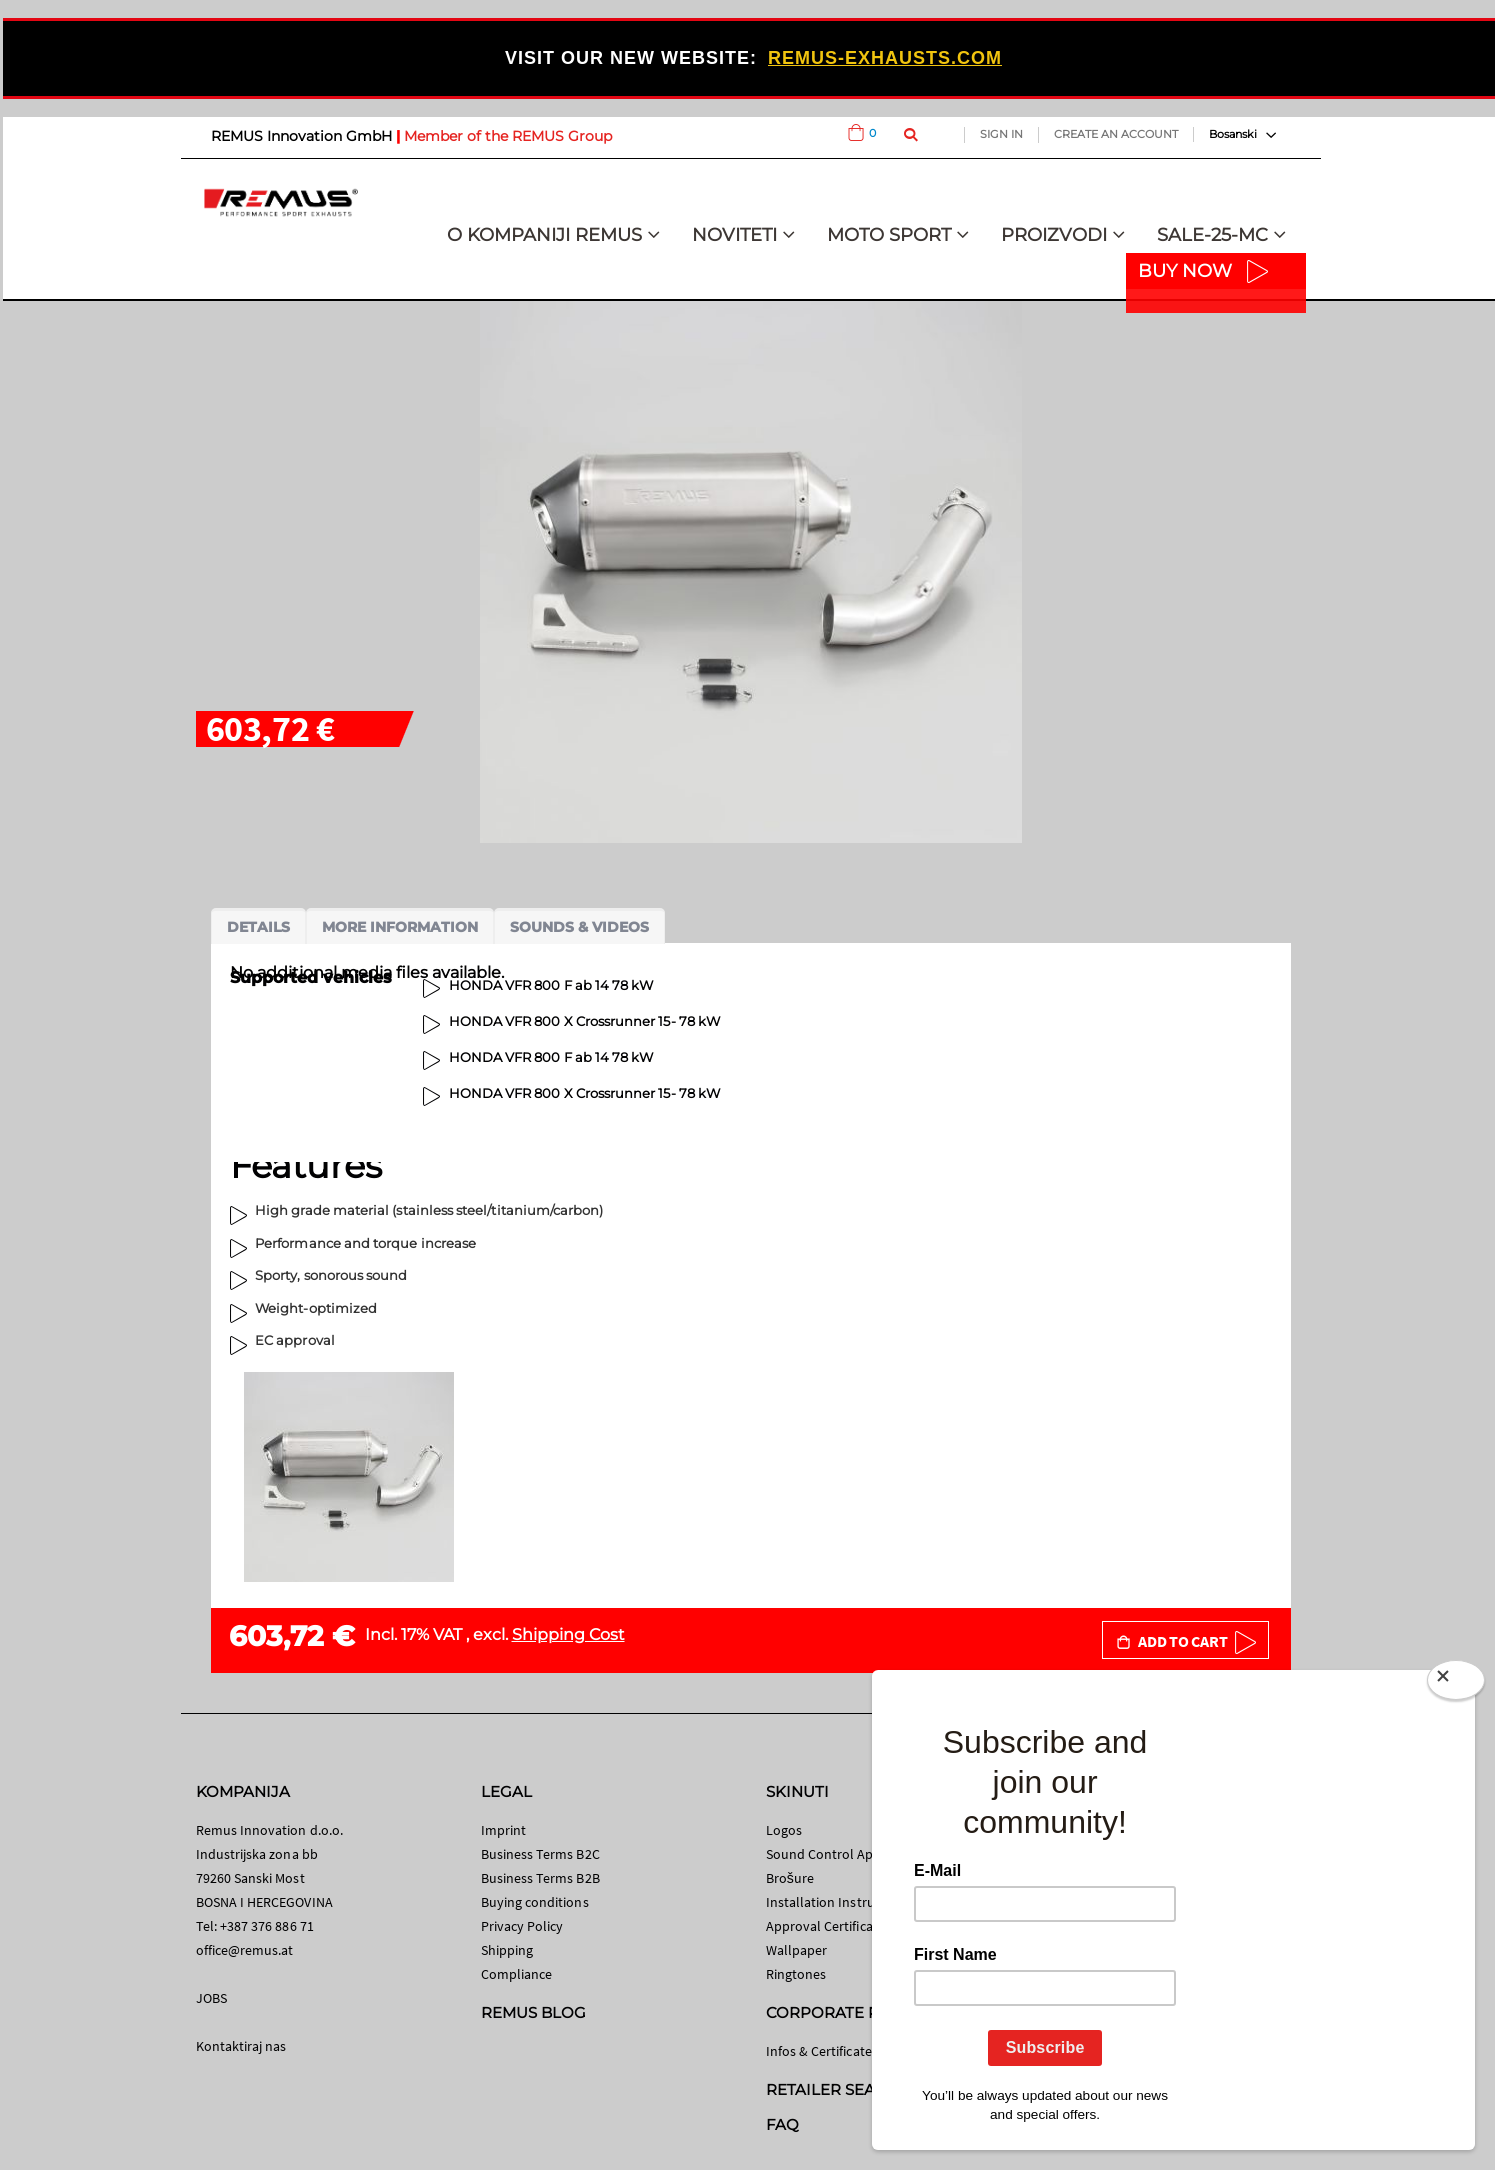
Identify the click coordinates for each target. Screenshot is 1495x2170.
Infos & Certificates (822, 2051)
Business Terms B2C (540, 1854)
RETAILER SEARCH (838, 2089)
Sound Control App (824, 1854)
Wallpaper (797, 1950)
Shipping (507, 1950)
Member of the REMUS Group (508, 136)
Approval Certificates (828, 1926)
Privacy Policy (522, 1926)
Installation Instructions (839, 1902)
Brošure (790, 1878)
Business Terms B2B (540, 1878)
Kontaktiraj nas (241, 2046)
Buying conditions (535, 1902)
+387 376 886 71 (267, 1926)
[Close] (1456, 1684)
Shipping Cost (568, 1634)
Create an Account (1116, 134)
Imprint (503, 1830)
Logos (784, 1830)
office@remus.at (245, 1950)
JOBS (211, 1998)
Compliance (517, 1974)
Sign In (1001, 134)
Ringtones (796, 1974)
